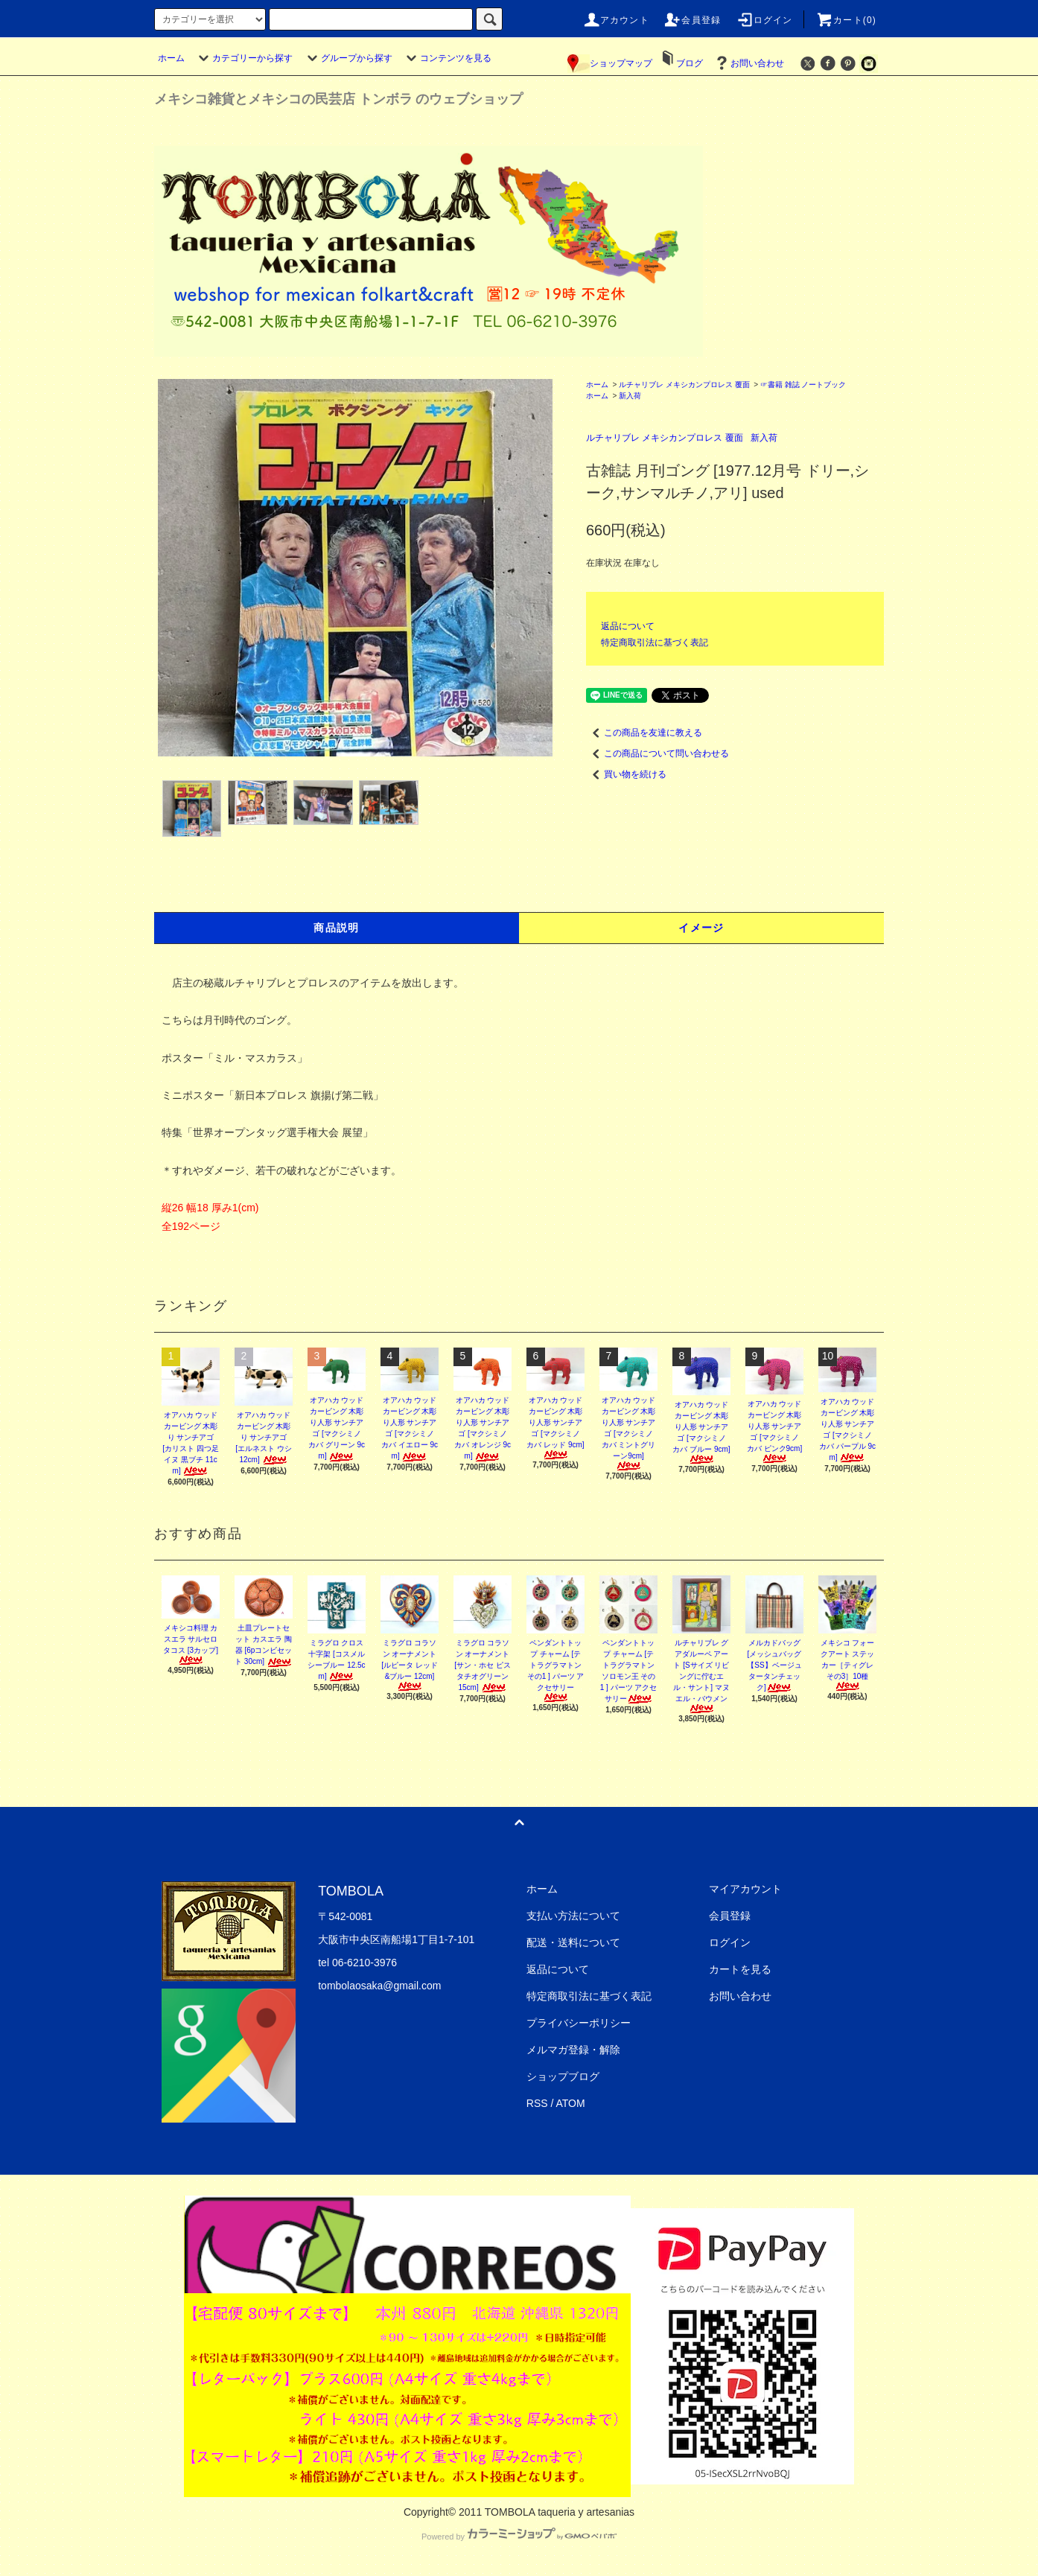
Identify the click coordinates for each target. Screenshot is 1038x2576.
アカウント (615, 20)
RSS (537, 2103)
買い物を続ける (626, 774)
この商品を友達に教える (644, 732)
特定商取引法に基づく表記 (654, 642)
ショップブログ (562, 2076)
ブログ (689, 63)
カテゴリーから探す (243, 58)
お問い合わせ (748, 63)
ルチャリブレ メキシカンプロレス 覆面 (684, 384)
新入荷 (630, 396)
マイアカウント (745, 1889)
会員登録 (692, 20)
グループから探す (347, 58)
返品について (628, 626)
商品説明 (336, 928)
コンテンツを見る (446, 58)
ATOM (570, 2103)
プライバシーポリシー (578, 2023)
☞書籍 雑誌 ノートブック (803, 384)
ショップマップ (609, 63)
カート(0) (845, 20)
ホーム (171, 58)
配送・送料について (573, 1942)
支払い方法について (573, 1916)
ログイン (764, 20)
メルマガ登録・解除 (573, 2050)
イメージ (701, 928)
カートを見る (740, 1969)
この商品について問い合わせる (657, 753)
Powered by (519, 2536)
